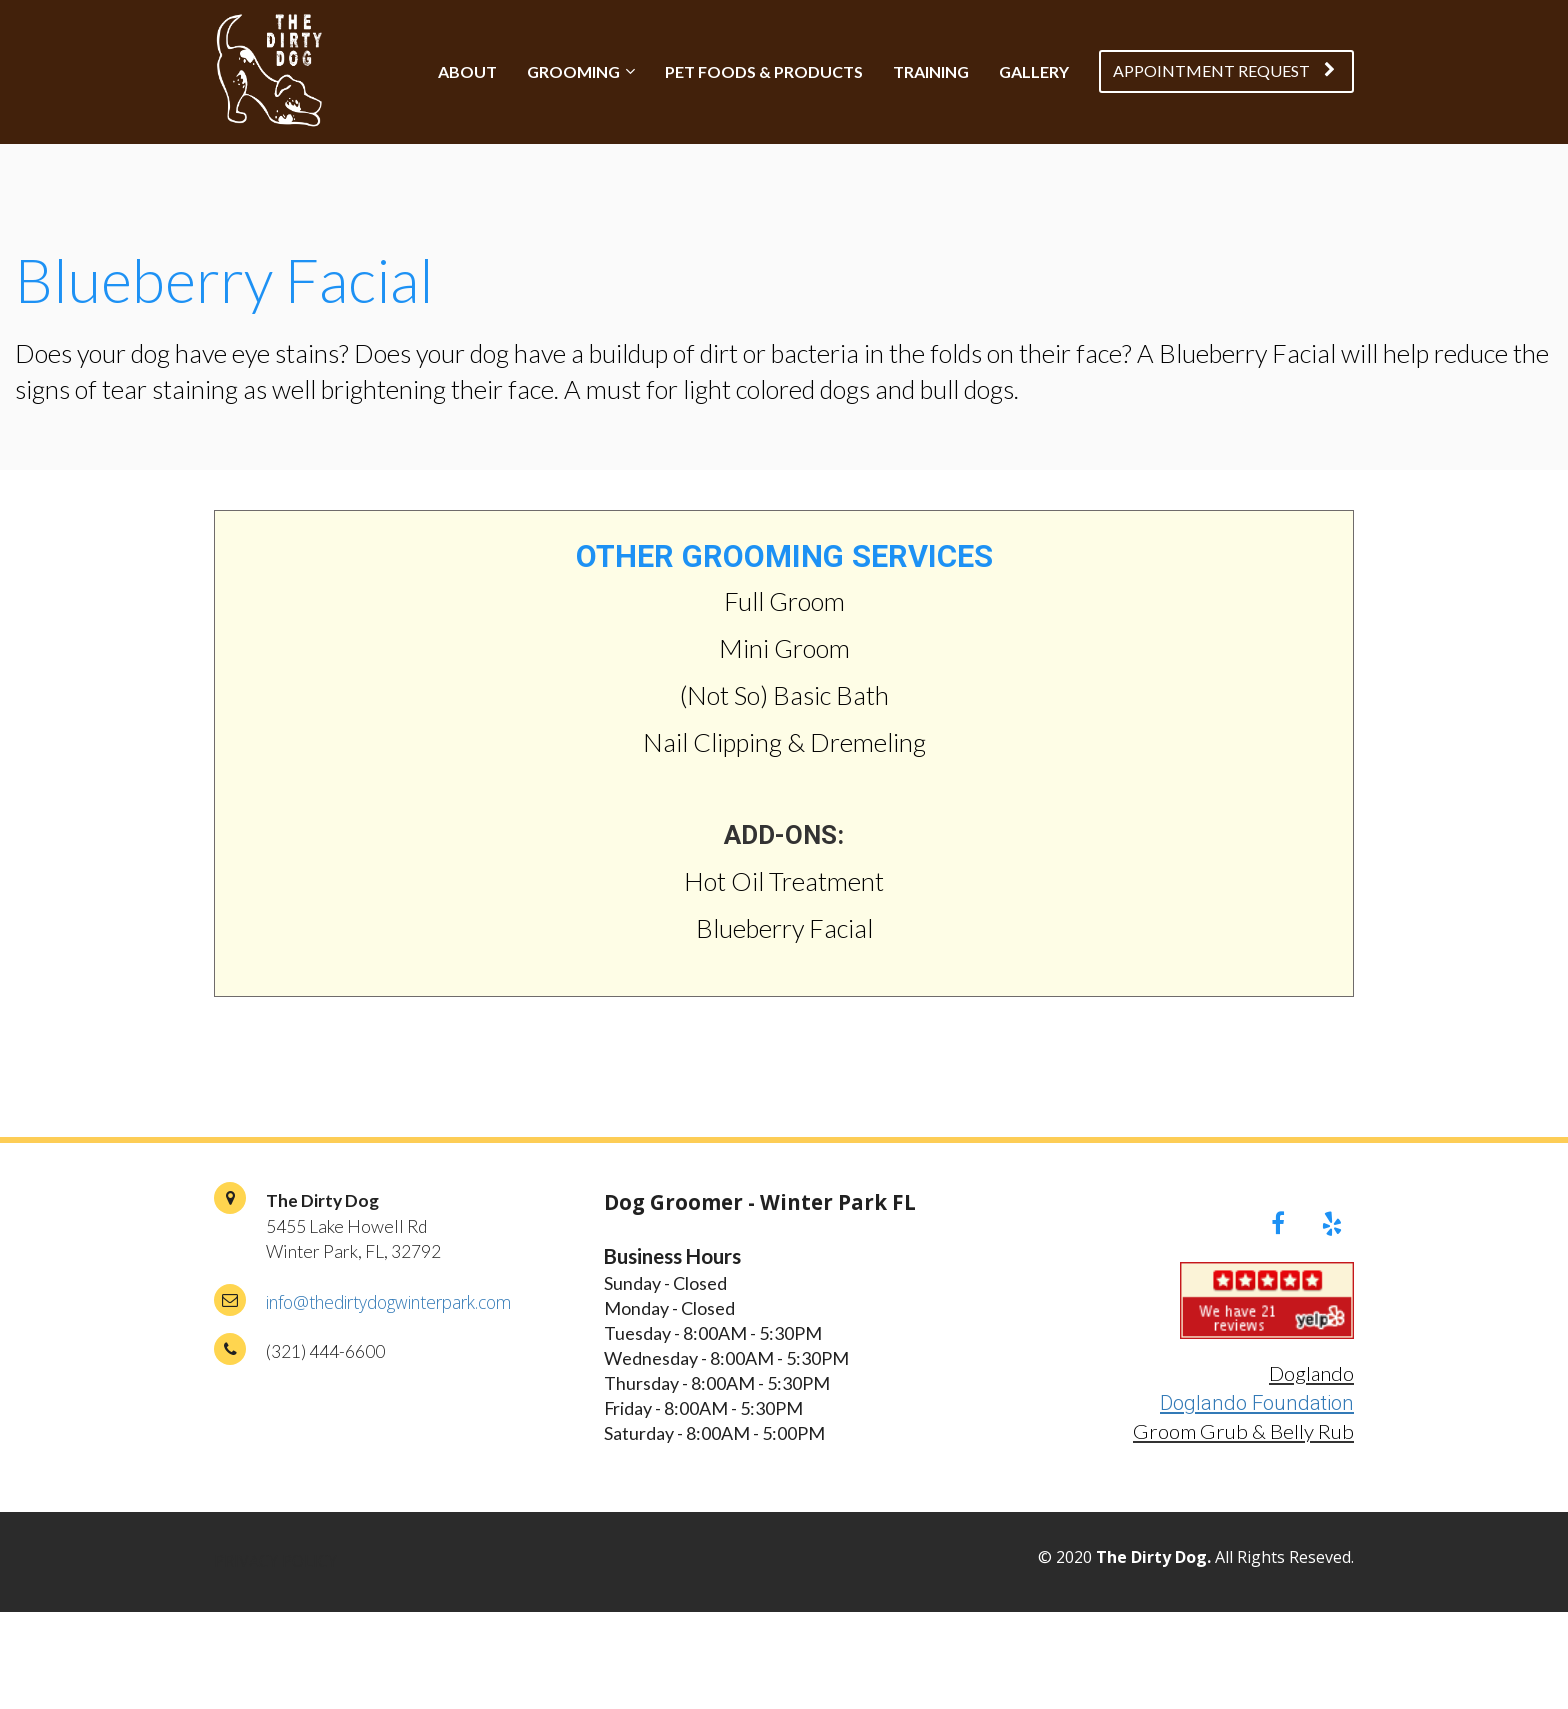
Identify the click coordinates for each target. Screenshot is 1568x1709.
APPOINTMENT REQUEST (1224, 70)
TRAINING (931, 71)
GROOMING (573, 71)
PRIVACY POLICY (275, 1562)
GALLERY (1034, 71)
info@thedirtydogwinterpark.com (388, 1302)
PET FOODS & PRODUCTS (764, 71)
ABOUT (467, 71)
